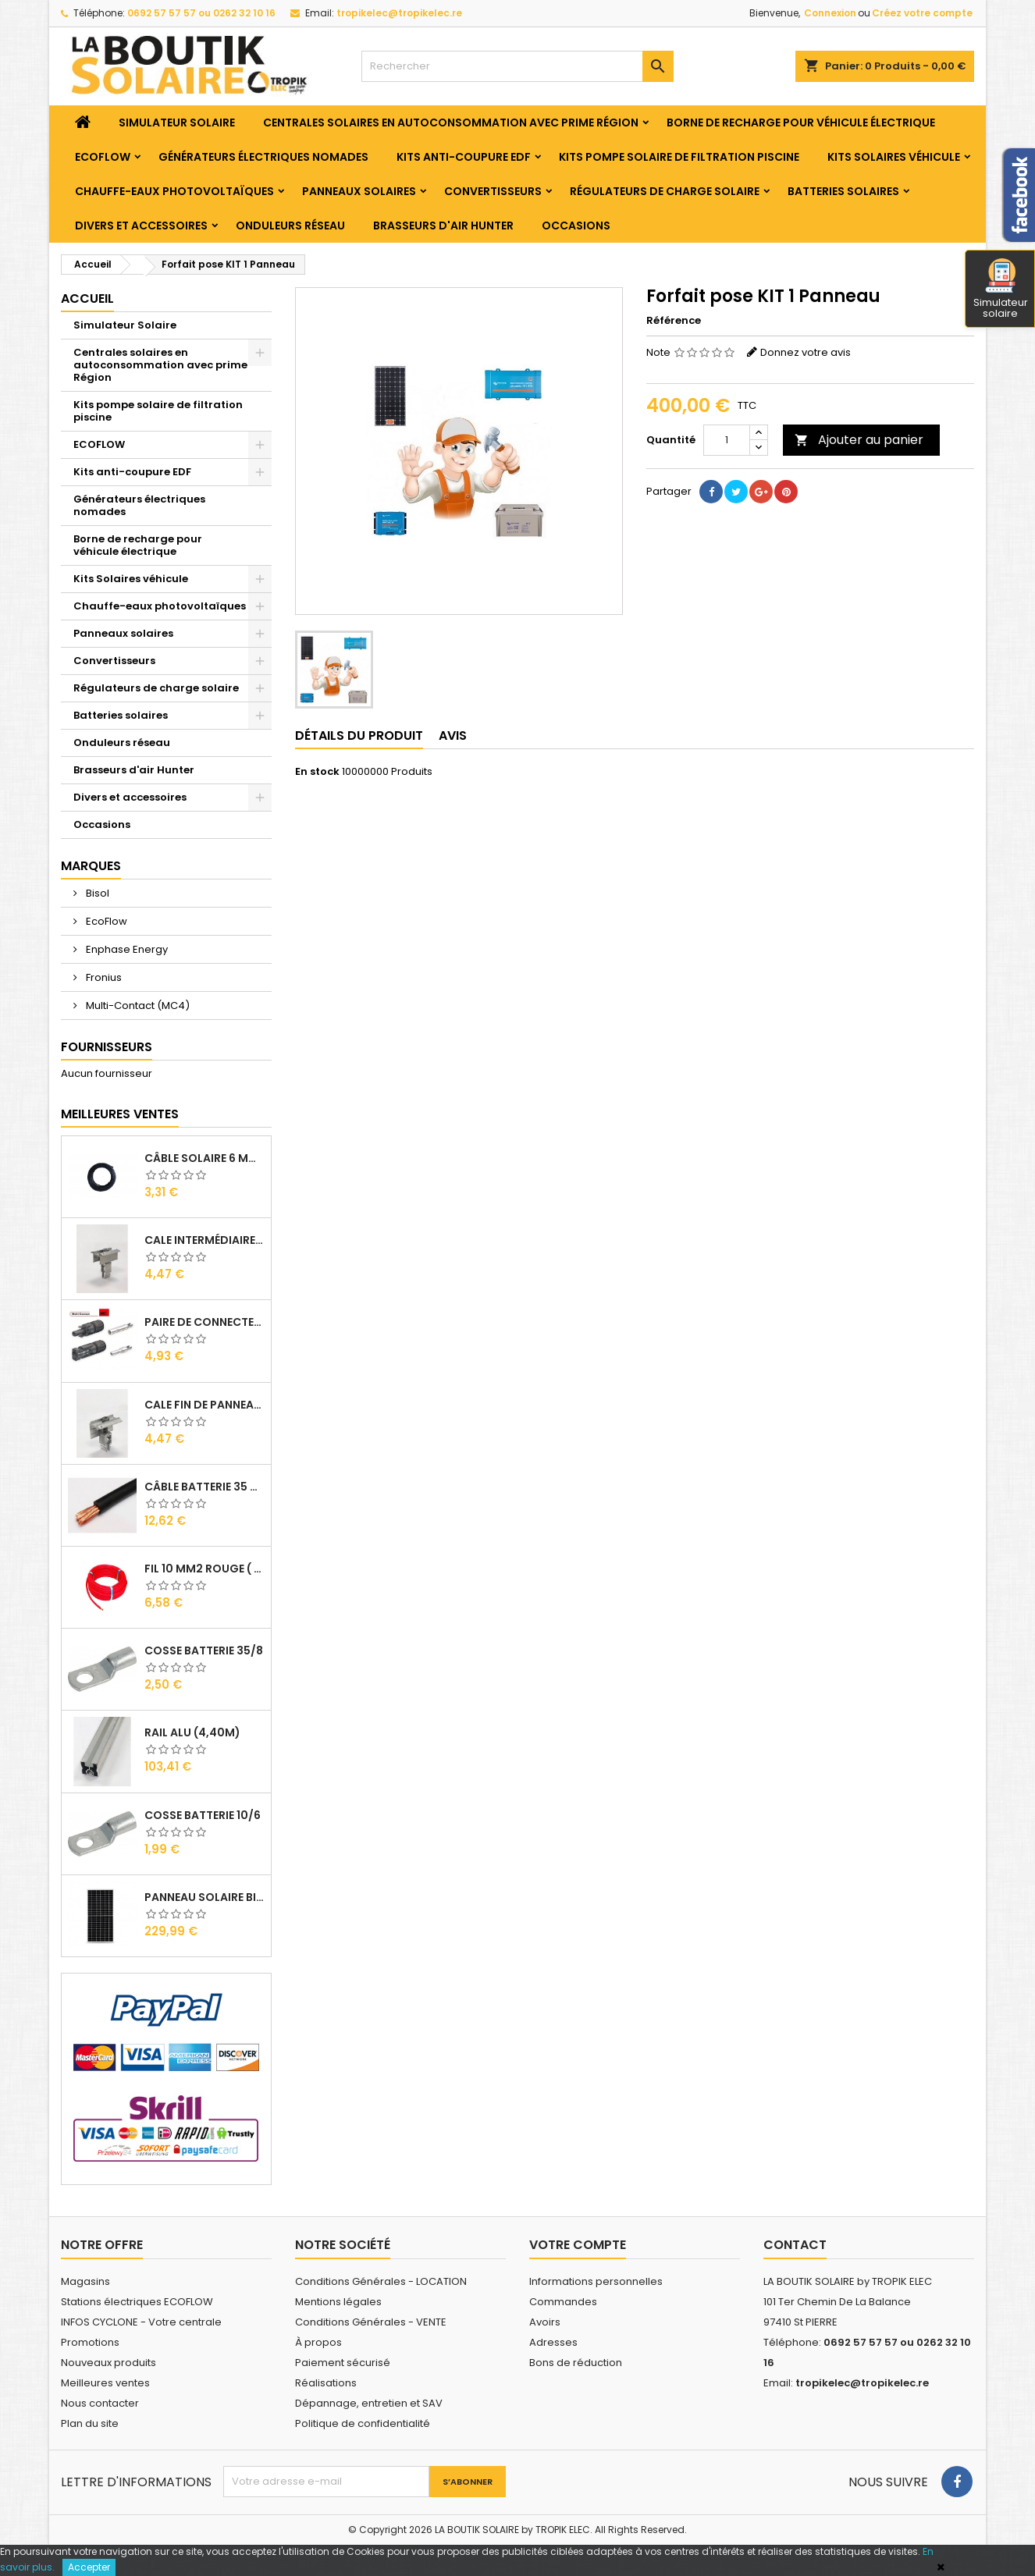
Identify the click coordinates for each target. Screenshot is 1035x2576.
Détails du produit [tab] (359, 735)
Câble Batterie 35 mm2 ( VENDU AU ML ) (204, 1486)
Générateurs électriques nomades (263, 157)
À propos (318, 2342)
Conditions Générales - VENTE (370, 2322)
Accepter (89, 2567)
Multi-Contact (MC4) (137, 1005)
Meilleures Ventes (120, 1114)
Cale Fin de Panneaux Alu (204, 1404)
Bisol (96, 893)
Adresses (553, 2342)
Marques (91, 866)
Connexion (830, 13)
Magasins (85, 2281)
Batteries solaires (843, 191)
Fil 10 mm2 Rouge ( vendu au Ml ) (204, 1568)
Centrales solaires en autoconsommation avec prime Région (450, 122)
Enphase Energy (126, 949)
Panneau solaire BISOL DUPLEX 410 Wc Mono (204, 1897)
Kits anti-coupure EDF (464, 157)
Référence (673, 321)
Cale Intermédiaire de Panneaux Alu (204, 1240)
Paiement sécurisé (342, 2362)
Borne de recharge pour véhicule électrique (801, 122)
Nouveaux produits (108, 2362)
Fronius (103, 977)
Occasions (576, 225)
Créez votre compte (922, 13)
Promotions (90, 2342)
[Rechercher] (517, 66)
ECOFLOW (102, 157)
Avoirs (544, 2322)
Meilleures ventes (105, 2382)
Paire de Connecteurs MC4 (204, 1322)
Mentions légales (338, 2301)
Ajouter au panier (859, 440)
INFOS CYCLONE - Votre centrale (141, 2322)
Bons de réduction (575, 2362)
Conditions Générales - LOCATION (381, 2281)
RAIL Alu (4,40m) (192, 1732)
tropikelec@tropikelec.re (399, 13)
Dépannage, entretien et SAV (369, 2403)
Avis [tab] (453, 735)
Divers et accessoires (141, 225)
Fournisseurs (106, 1047)
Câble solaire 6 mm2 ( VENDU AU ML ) (204, 1158)
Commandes (563, 2301)
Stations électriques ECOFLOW (137, 2301)
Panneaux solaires (359, 191)
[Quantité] (726, 440)
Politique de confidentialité (362, 2423)
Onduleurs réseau (290, 225)
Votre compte (577, 2245)
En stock (317, 772)
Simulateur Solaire (177, 122)
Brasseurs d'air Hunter (443, 225)
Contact (795, 2245)
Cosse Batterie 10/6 (202, 1815)
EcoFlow (105, 921)
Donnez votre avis (805, 352)
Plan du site (90, 2423)
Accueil (87, 298)
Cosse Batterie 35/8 (203, 1650)
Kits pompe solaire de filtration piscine (679, 157)
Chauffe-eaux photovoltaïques (174, 191)
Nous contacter (100, 2403)
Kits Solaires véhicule (893, 157)
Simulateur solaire (1000, 289)
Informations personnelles (596, 2281)
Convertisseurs (493, 191)
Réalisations (326, 2382)
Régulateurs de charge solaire (664, 191)
